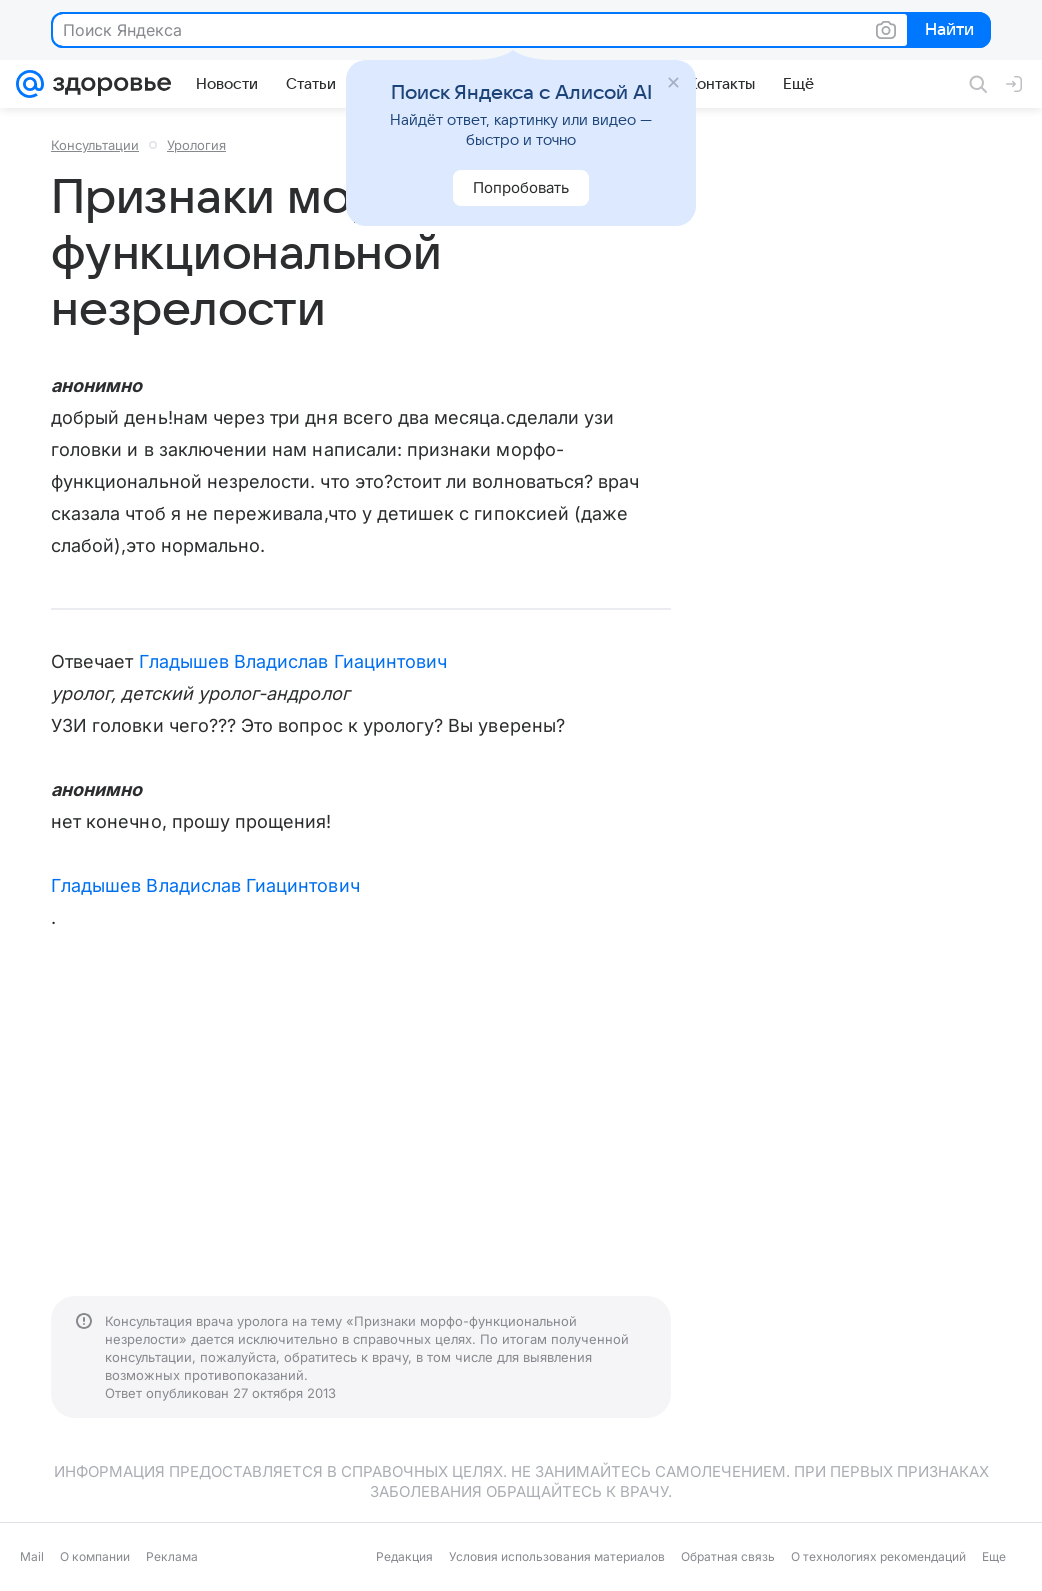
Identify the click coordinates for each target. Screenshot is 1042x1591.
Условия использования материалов (557, 1556)
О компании (95, 1556)
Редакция (404, 1556)
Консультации (95, 145)
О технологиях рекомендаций (878, 1556)
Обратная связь (728, 1556)
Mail (32, 1556)
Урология (196, 145)
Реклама (172, 1556)
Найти (947, 31)
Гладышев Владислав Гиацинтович (293, 661)
